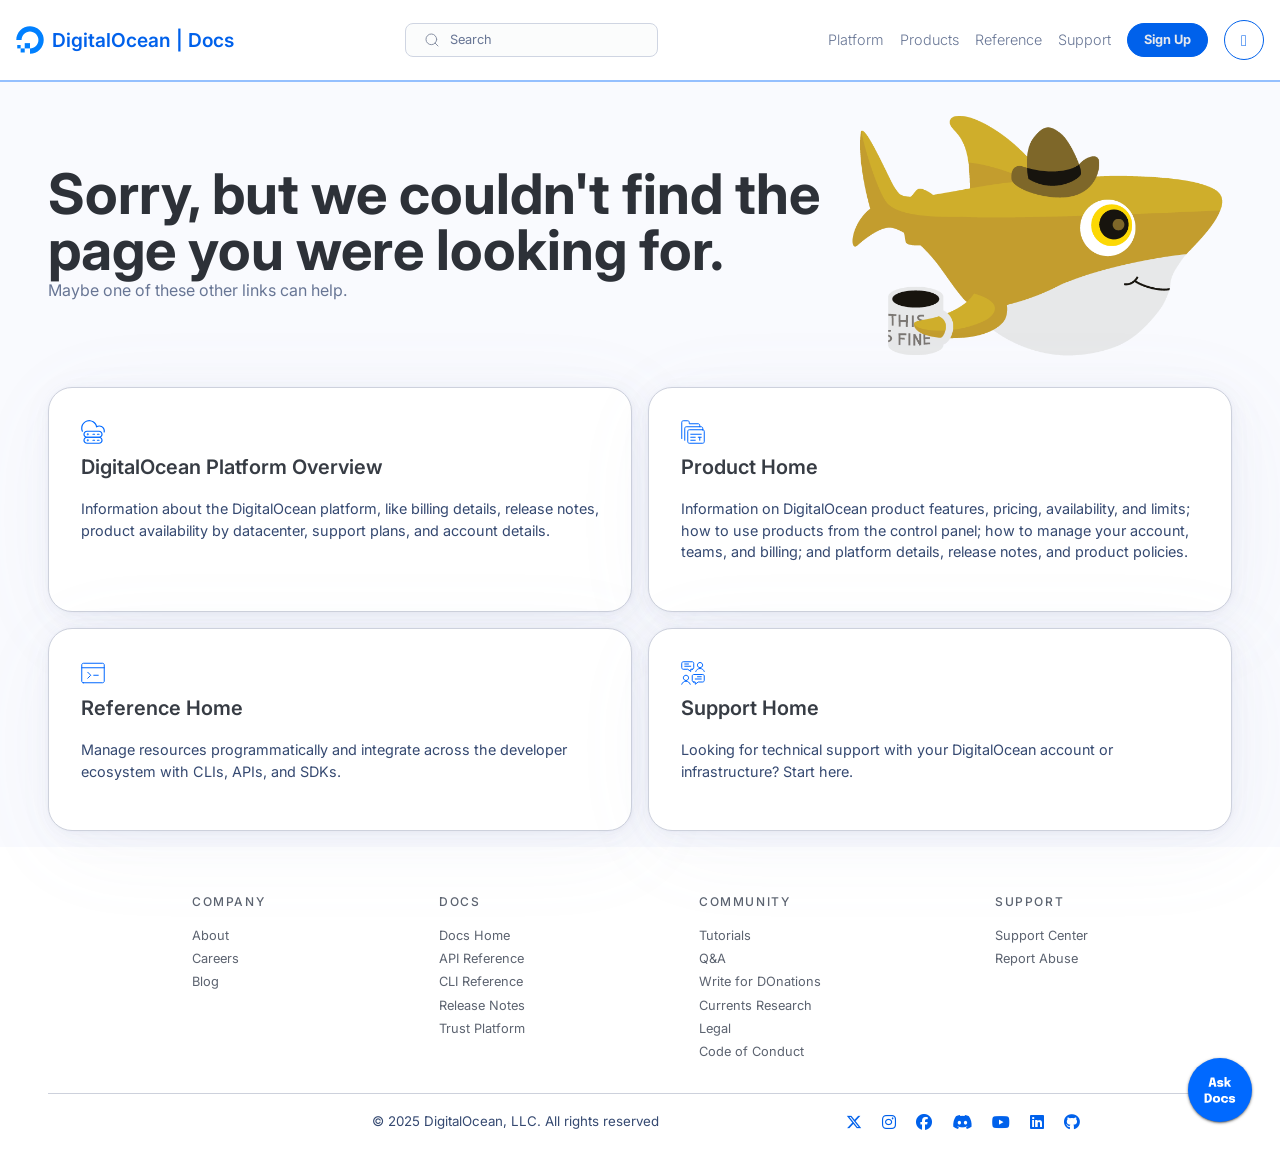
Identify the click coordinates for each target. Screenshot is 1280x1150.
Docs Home (474, 935)
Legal (715, 1028)
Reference (1008, 39)
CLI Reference (481, 981)
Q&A (712, 958)
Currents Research (755, 1005)
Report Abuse (1036, 958)
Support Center (1041, 935)
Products (929, 39)
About (210, 935)
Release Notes (482, 1005)
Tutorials (725, 935)
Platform (856, 39)
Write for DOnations (760, 981)
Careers (215, 958)
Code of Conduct (751, 1051)
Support (1084, 39)
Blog (205, 981)
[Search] (531, 39)
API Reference (481, 958)
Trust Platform (482, 1028)
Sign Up (1167, 39)
